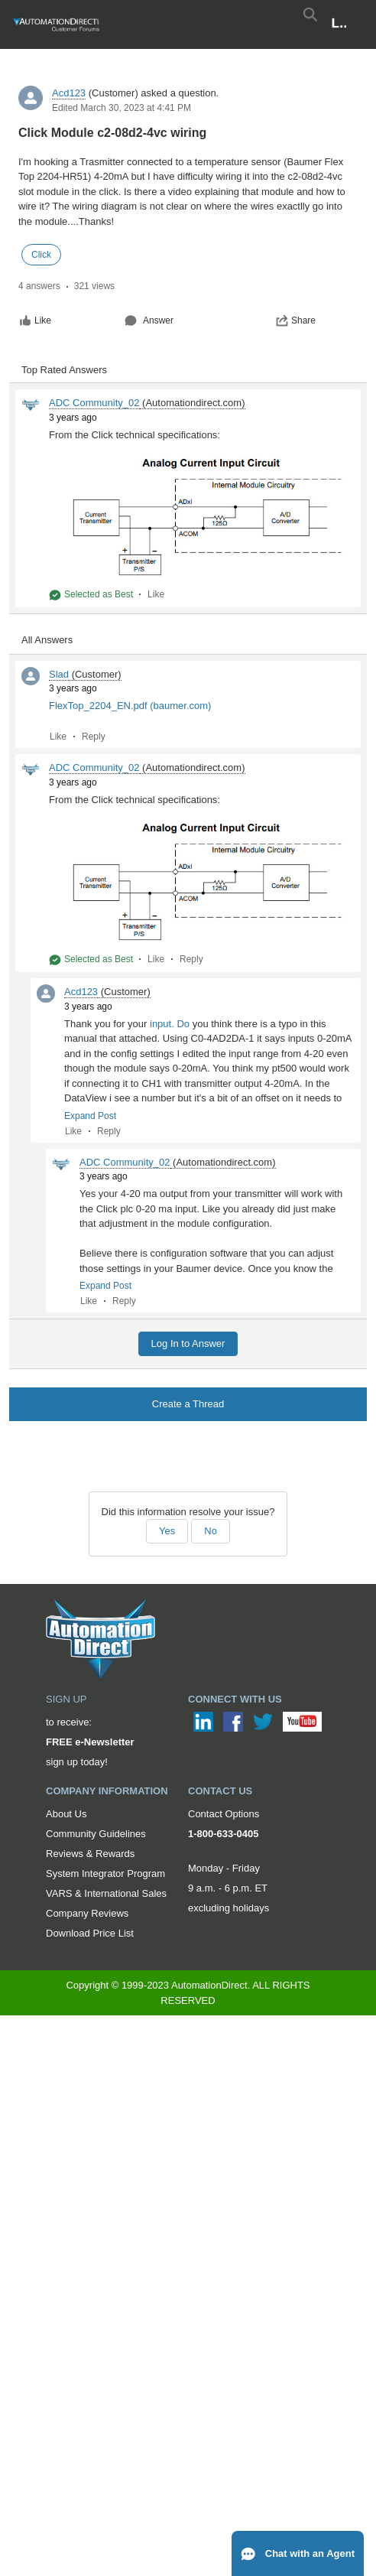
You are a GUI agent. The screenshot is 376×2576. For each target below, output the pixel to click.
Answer (149, 320)
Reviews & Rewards (90, 1853)
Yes (167, 1531)
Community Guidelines (96, 1833)
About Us (66, 1814)
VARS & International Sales (106, 1893)
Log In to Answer (188, 1343)
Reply (93, 736)
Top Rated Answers (64, 370)
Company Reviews (87, 1913)
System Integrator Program (105, 1873)
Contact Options (223, 1814)
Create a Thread (188, 1404)
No (210, 1531)
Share (296, 320)
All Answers (47, 640)
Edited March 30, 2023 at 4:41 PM (121, 107)
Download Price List (90, 1933)
